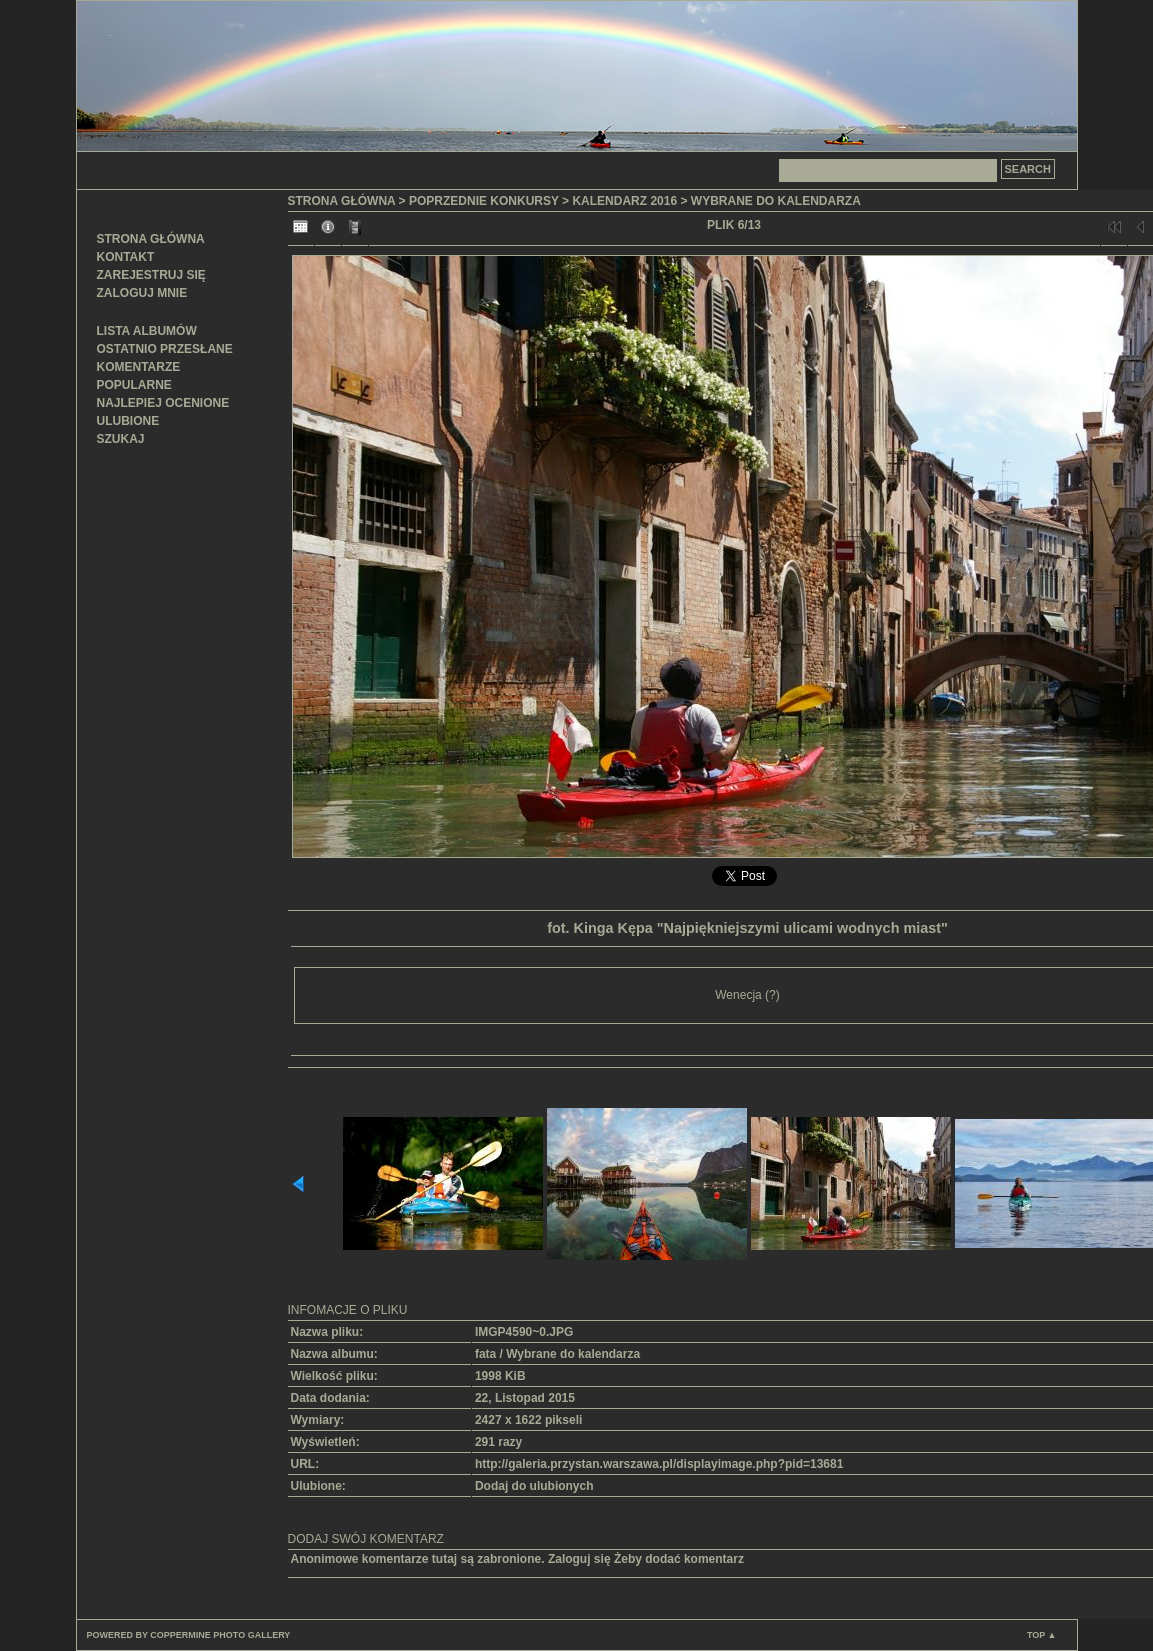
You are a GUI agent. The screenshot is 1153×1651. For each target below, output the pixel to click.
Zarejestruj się (151, 275)
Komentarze (139, 367)
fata (485, 1354)
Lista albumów (147, 331)
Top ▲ (1042, 1635)
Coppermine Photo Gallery (220, 1635)
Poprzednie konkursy (484, 201)
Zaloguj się (579, 1559)
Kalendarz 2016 (624, 201)
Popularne (134, 385)
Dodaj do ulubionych (534, 1486)
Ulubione (128, 421)
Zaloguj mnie (142, 293)
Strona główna (151, 239)
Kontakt (126, 257)
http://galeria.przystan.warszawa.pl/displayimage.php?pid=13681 (659, 1464)
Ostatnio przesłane (165, 349)
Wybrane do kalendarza (776, 201)
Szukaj (121, 439)
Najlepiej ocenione (163, 403)
